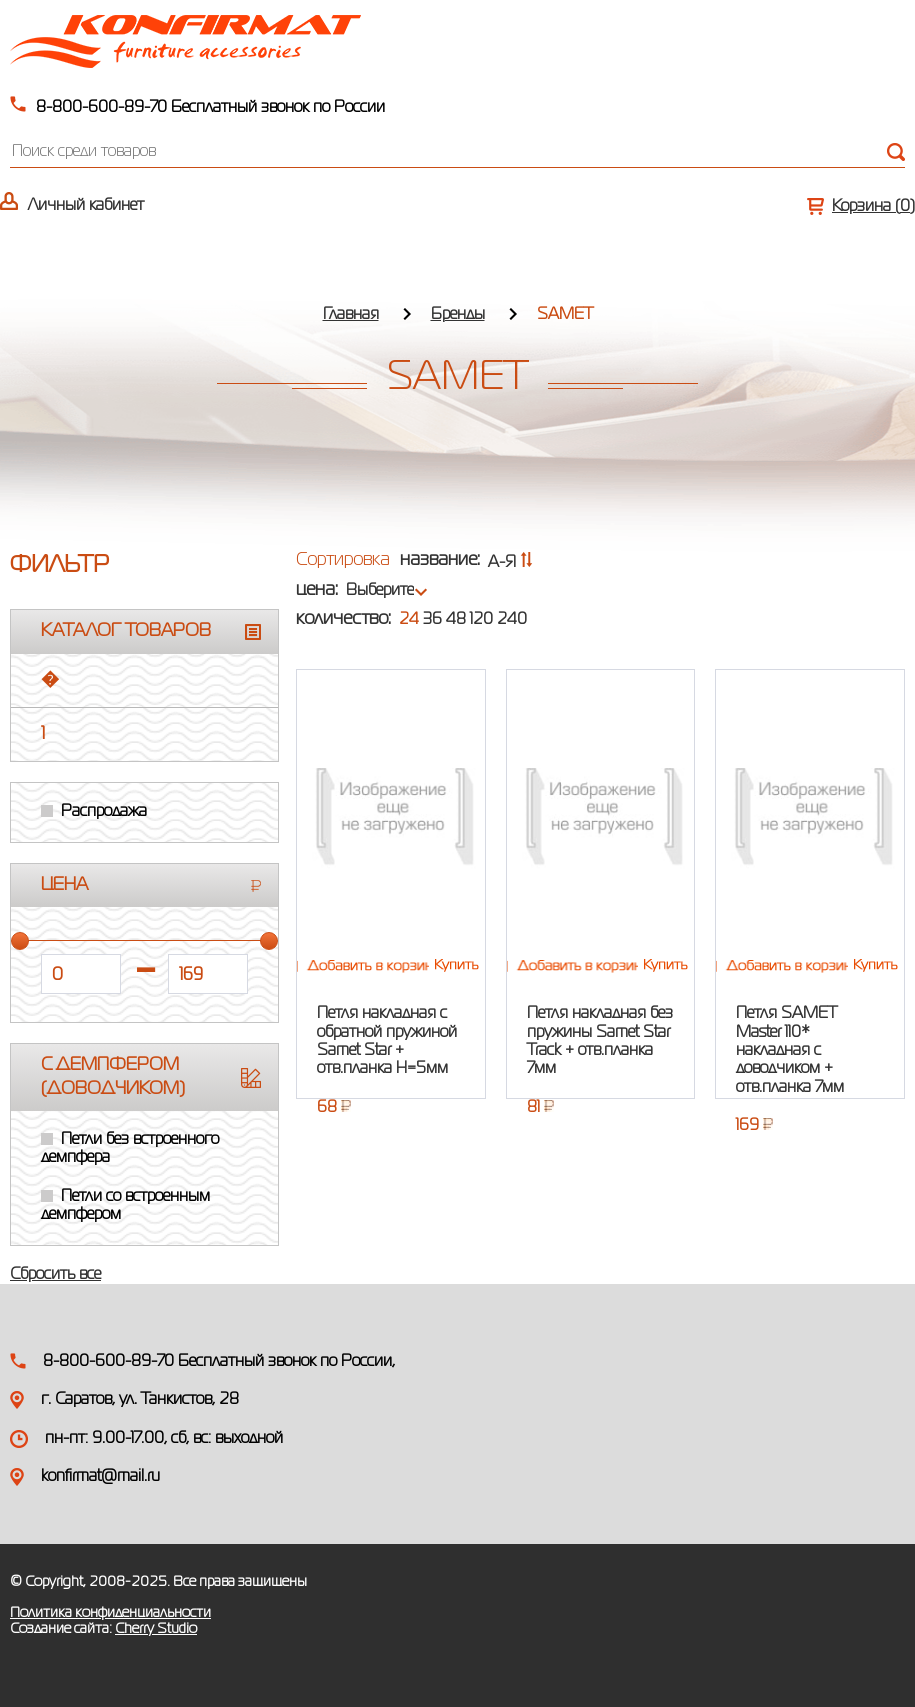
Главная (351, 315)
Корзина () (873, 207)
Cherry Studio (156, 1629)
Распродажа (104, 812)
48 (456, 620)
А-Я (510, 563)
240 (512, 620)
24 (409, 620)
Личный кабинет (86, 206)
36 (432, 620)
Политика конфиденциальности (110, 1613)
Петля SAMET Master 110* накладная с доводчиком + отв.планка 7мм (790, 1051)
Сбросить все (55, 1275)
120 (481, 620)
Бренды (458, 315)
